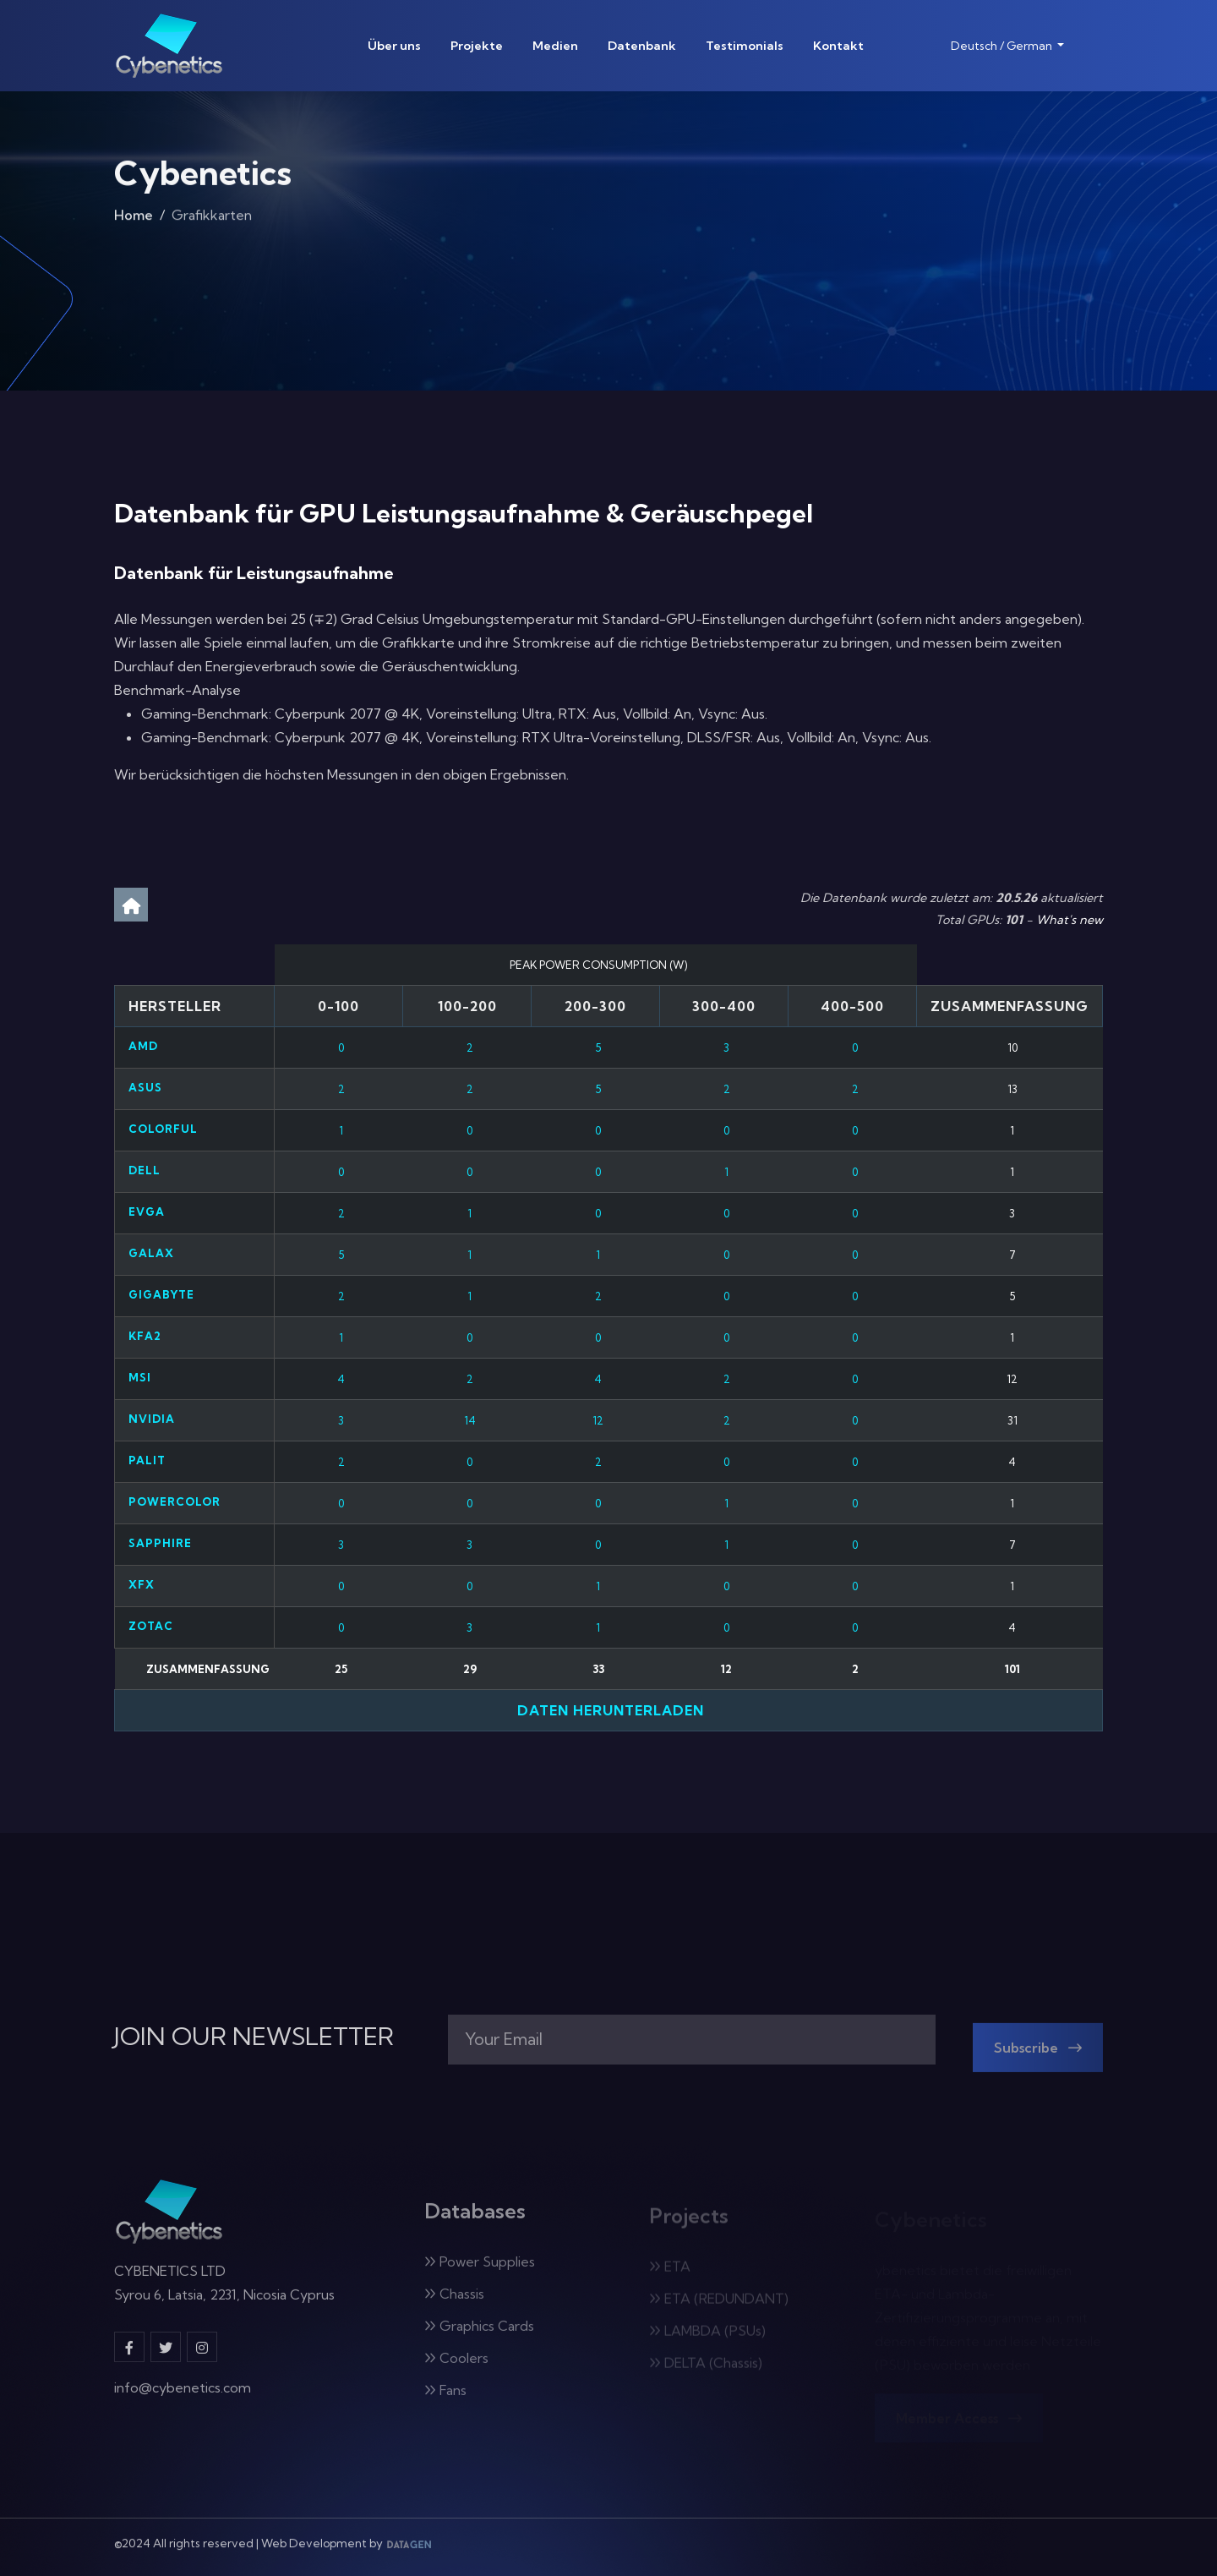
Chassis (454, 2302)
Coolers (456, 2367)
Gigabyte (161, 1294)
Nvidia (151, 1418)
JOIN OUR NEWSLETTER (254, 2036)
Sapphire (160, 1543)
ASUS (145, 1087)
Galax (151, 1253)
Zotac (150, 1626)
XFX (141, 1584)
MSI (139, 1377)
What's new (1069, 919)
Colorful (163, 1128)
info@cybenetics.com (182, 2395)
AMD (143, 1046)
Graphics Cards (479, 2335)
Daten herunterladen (608, 1710)
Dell (144, 1170)
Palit (147, 1460)
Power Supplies (479, 2270)
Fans (445, 2399)
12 (597, 1420)
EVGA (146, 1211)
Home (133, 219)
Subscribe (1038, 2056)
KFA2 (144, 1336)
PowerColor (174, 1501)
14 (470, 1420)
